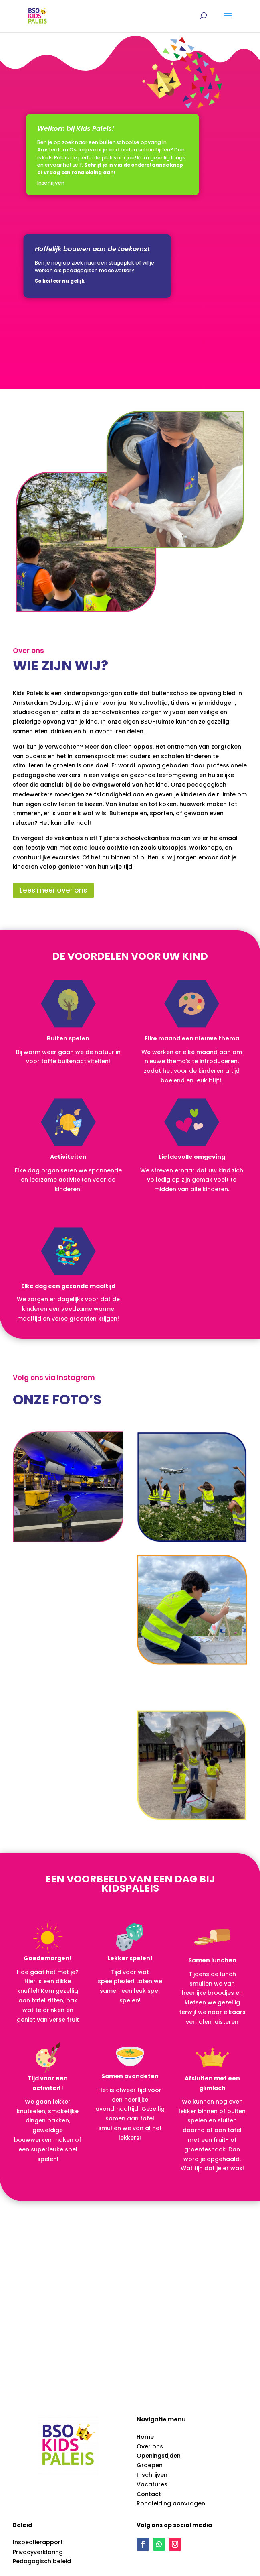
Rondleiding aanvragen (171, 2503)
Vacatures (152, 2484)
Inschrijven (152, 2475)
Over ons (150, 2446)
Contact (149, 2494)
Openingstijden (159, 2456)
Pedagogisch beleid (42, 2561)
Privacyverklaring (38, 2552)
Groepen (150, 2465)
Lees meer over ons (53, 890)
